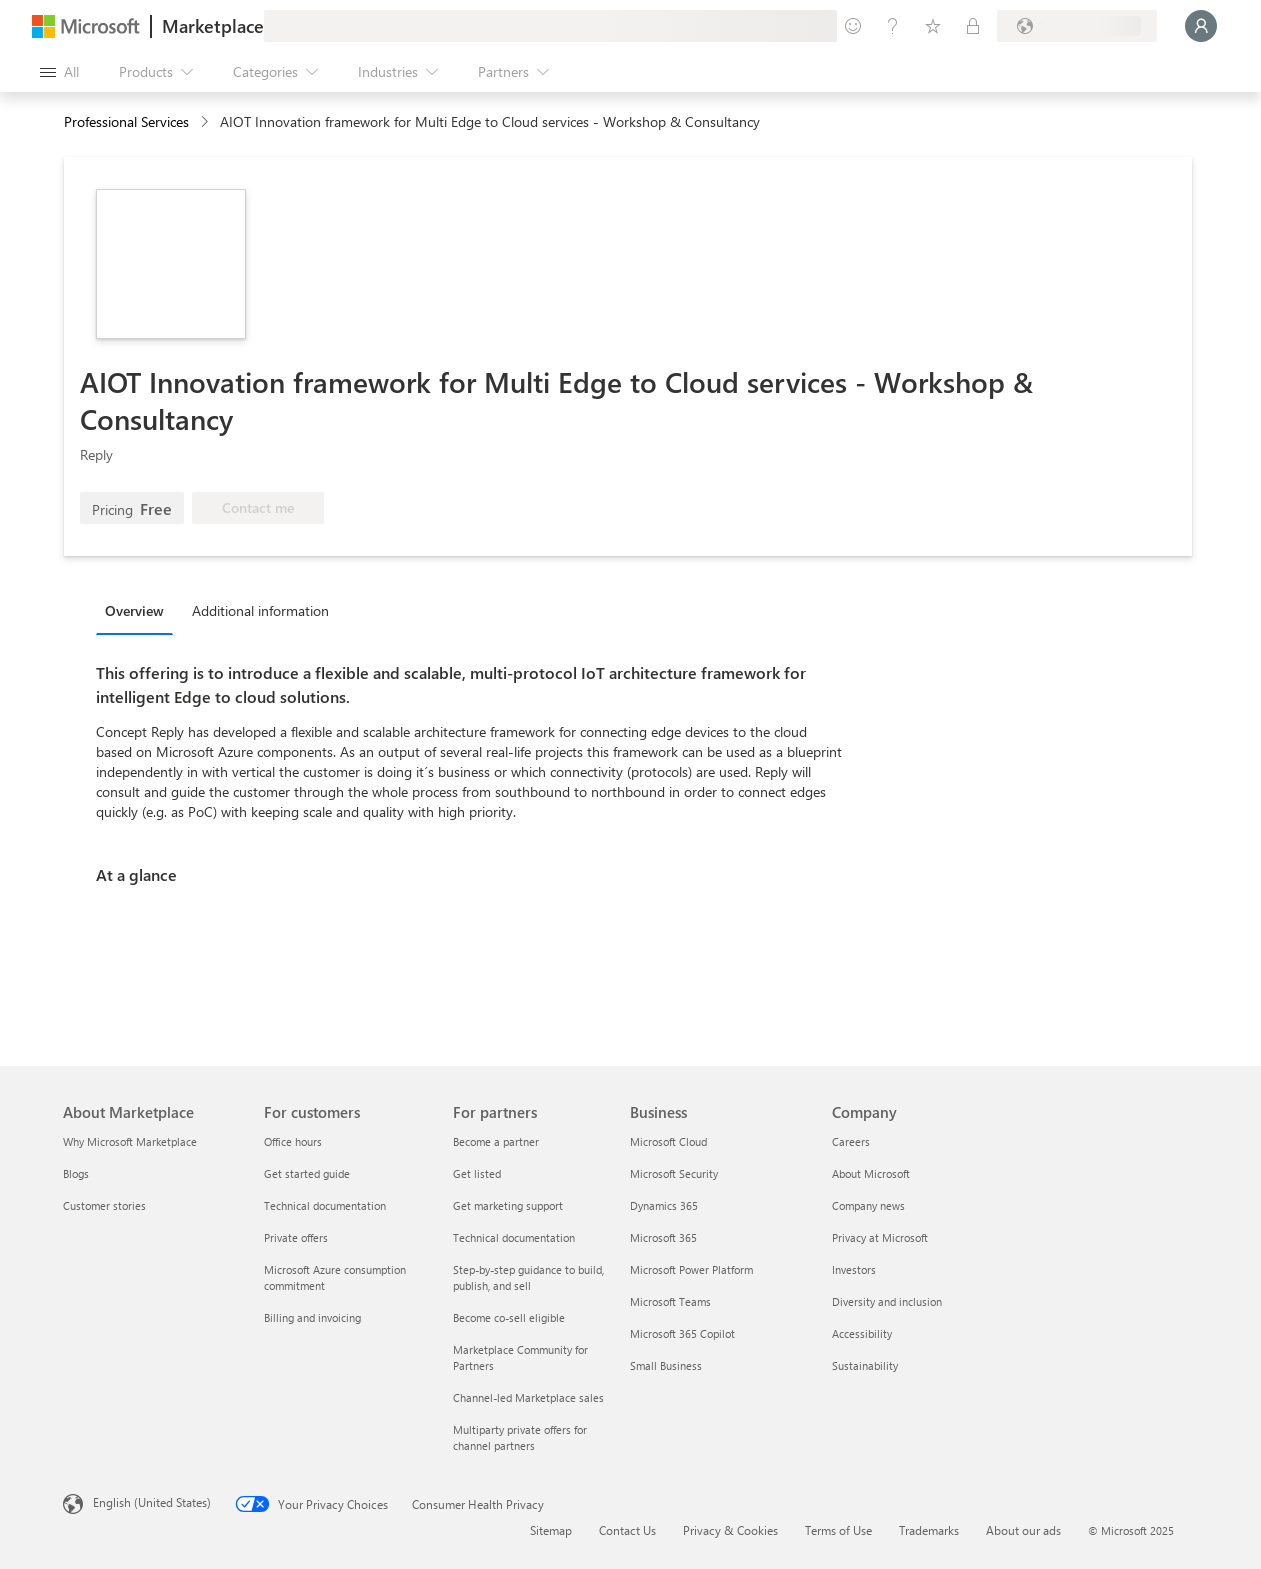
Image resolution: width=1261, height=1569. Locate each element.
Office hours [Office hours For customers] (293, 1141)
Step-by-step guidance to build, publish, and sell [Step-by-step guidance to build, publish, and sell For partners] (528, 1277)
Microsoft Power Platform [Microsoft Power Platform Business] (691, 1269)
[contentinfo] (206, 122)
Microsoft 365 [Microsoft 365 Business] (663, 1237)
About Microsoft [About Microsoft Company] (871, 1173)
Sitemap (551, 1530)
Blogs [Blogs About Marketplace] (76, 1173)
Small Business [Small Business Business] (666, 1365)
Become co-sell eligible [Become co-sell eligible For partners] (509, 1317)
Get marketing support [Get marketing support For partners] (508, 1205)
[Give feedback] (853, 26)
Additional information (260, 610)
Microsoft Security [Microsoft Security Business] (674, 1173)
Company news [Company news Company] (868, 1205)
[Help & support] (893, 26)
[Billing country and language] (1077, 26)
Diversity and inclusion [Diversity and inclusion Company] (887, 1301)
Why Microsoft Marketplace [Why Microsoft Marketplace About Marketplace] (130, 1141)
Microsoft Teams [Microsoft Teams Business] (670, 1301)
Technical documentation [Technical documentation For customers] (325, 1205)
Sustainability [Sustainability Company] (865, 1365)
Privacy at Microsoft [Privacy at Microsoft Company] (880, 1237)
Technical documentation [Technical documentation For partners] (514, 1237)
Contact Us (627, 1530)
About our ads (1023, 1530)
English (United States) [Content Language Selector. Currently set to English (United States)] (152, 1502)
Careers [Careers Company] (851, 1141)
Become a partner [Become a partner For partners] (496, 1141)
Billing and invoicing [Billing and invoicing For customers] (312, 1317)
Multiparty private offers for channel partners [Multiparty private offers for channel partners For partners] (520, 1437)
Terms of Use (838, 1530)
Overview (134, 610)
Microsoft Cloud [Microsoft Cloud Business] (668, 1141)
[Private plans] (973, 26)
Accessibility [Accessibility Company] (862, 1333)
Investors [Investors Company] (854, 1269)
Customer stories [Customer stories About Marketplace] (104, 1205)
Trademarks (929, 1530)
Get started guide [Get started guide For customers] (307, 1173)
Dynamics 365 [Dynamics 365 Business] (664, 1205)
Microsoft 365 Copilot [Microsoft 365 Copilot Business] (682, 1333)
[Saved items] (933, 26)
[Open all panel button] (59, 72)
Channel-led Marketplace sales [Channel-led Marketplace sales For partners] (528, 1397)
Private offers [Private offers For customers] (296, 1237)
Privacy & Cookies (730, 1530)
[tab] (139, 610)
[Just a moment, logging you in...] (1201, 26)
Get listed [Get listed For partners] (477, 1173)
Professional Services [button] (126, 121)
